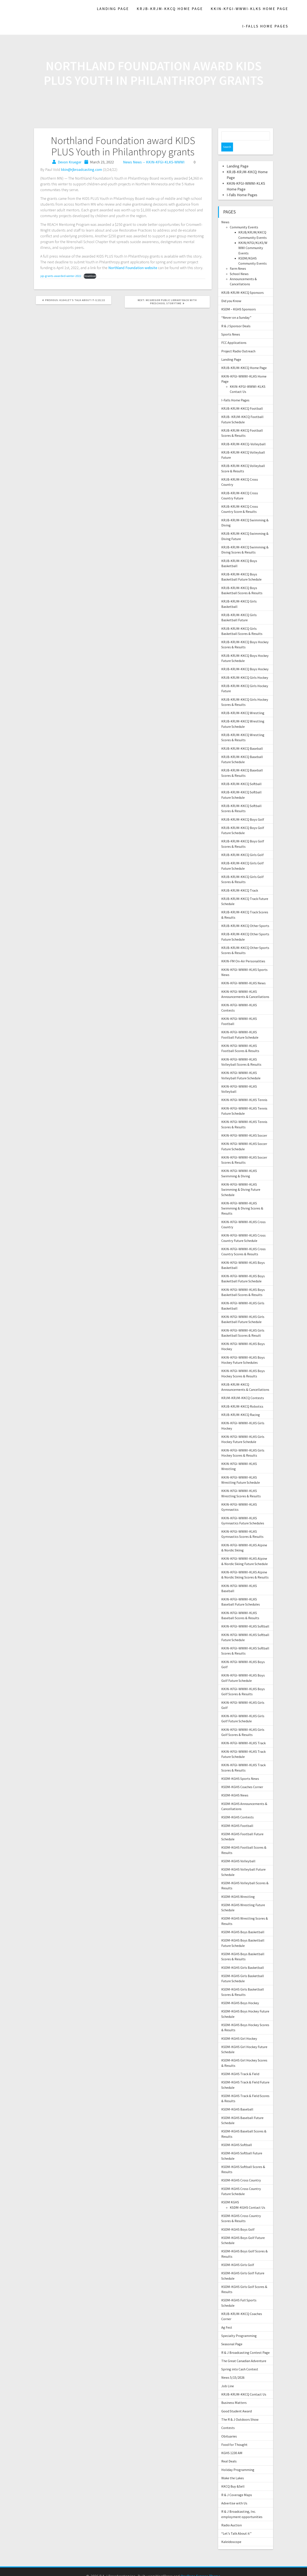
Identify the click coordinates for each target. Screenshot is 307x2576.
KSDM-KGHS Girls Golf (237, 2256)
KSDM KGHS (230, 2193)
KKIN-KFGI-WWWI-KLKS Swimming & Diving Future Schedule (240, 1180)
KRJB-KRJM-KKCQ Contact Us (243, 2385)
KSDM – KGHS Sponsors (238, 300)
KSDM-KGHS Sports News (240, 1769)
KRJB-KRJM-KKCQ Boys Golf (242, 810)
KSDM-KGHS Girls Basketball (242, 1958)
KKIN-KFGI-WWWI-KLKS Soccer (244, 1126)
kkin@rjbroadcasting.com (81, 169)
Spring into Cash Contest (239, 2360)
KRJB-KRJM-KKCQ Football (242, 399)
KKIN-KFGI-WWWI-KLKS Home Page (249, 8)
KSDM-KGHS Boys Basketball (242, 1923)
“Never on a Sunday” (236, 308)
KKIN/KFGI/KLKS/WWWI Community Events (252, 239)
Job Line (227, 2377)
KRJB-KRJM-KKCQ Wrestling (242, 704)
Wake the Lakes (232, 2469)
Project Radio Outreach (238, 342)
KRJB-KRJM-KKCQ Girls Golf (242, 846)
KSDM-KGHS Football (237, 1817)
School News (239, 265)
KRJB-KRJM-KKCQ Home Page (170, 8)
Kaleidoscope (231, 2533)
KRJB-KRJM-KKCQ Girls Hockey (244, 668)
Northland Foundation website (132, 267)
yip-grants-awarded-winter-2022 (60, 276)
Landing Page (113, 8)
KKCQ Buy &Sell (233, 2477)
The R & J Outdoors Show (240, 2410)
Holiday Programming (237, 2461)
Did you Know (231, 292)
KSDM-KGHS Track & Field (240, 2065)
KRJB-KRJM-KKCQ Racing (240, 1406)
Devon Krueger (69, 162)
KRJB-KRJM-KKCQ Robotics (242, 1397)
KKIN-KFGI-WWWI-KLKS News (243, 974)
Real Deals (229, 2452)
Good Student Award (236, 2402)
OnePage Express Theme (200, 2567)
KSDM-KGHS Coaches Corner (242, 1778)
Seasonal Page (231, 2335)
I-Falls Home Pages (265, 26)
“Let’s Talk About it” (236, 2524)
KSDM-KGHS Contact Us (247, 2198)
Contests (228, 2419)
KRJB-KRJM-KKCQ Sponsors (242, 283)
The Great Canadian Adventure (243, 2352)
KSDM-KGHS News (234, 1786)
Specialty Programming (239, 2327)
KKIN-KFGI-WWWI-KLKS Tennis (244, 1091)
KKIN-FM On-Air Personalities (243, 952)
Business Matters (234, 2393)
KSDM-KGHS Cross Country (241, 2171)
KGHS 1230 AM (231, 2444)
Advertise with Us (234, 2494)
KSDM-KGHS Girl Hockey (239, 2029)
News (127, 162)
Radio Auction (231, 2516)
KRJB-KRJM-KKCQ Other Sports (245, 917)
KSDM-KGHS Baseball (237, 2100)
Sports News (230, 325)
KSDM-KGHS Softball (236, 2136)
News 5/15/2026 (233, 2368)
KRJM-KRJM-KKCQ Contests (242, 1389)
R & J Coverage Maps (236, 2486)
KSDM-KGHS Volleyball (238, 1852)
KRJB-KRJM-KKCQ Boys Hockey (245, 660)
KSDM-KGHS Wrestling (238, 1888)
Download (90, 276)
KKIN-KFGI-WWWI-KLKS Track (243, 1734)
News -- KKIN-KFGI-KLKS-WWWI (158, 162)
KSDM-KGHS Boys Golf (238, 2220)
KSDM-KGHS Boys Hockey (240, 1994)
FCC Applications (233, 334)
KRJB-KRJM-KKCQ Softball (241, 775)
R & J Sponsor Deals (236, 317)
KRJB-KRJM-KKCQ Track (239, 881)
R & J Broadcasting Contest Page (245, 2343)
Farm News (238, 259)
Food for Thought (234, 2435)
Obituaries (229, 2427)
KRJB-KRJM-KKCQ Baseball (242, 739)
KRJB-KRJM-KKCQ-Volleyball (243, 435)
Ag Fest (226, 2318)
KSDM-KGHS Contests (237, 1808)
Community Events (244, 218)
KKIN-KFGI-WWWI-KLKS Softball (245, 1617)
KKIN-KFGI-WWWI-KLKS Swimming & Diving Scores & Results (242, 1199)
